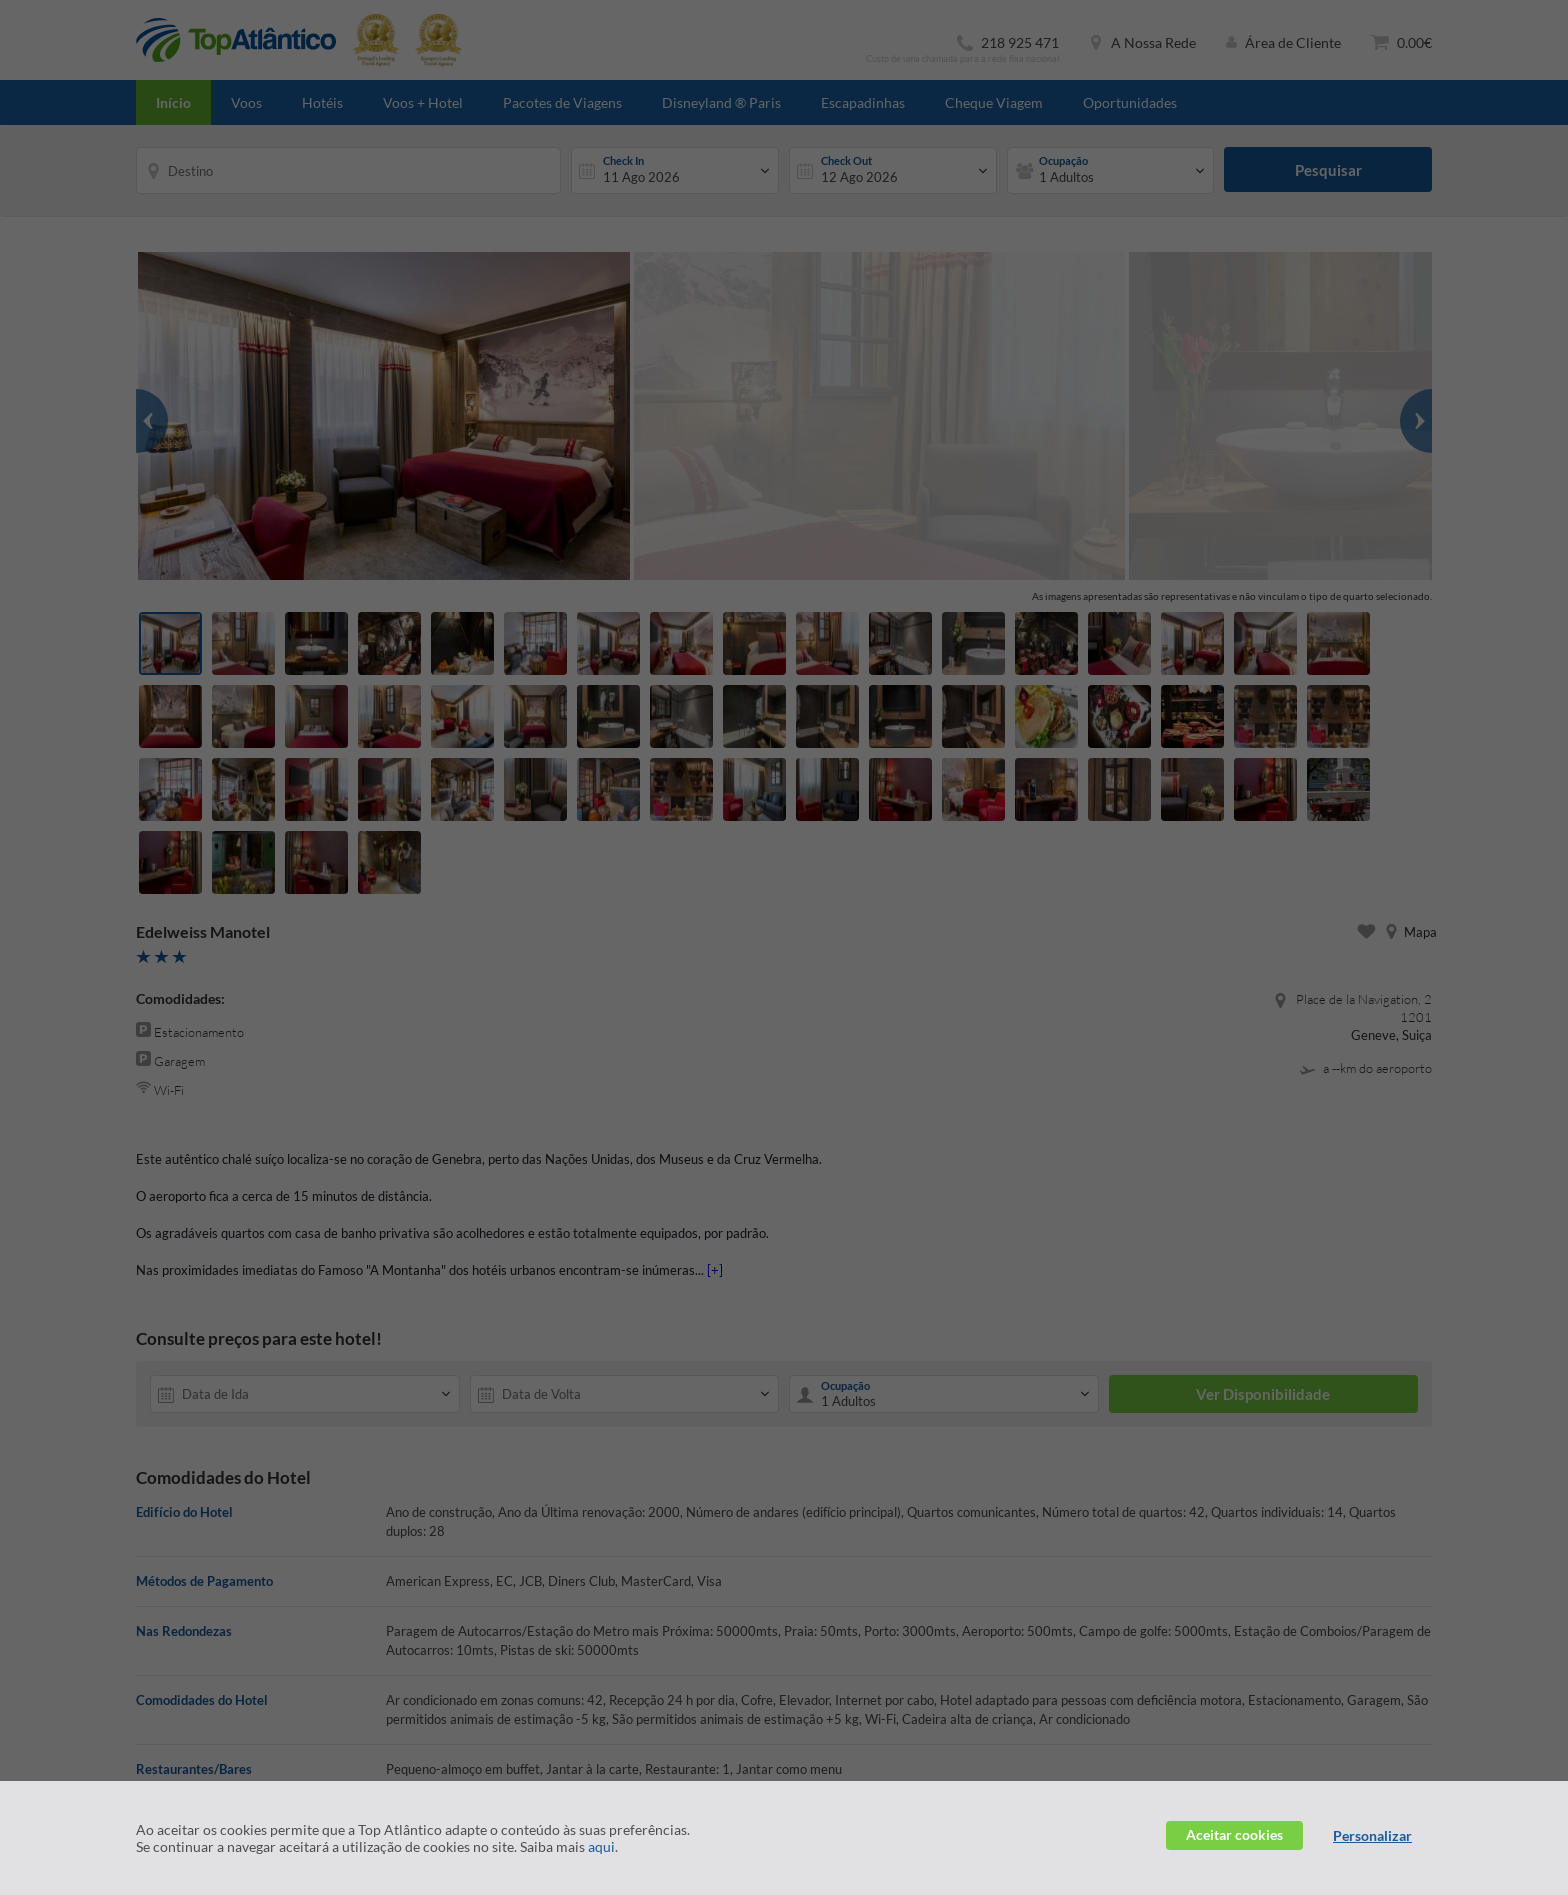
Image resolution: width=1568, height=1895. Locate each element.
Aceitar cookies (1234, 1834)
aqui (601, 1846)
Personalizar (1372, 1835)
